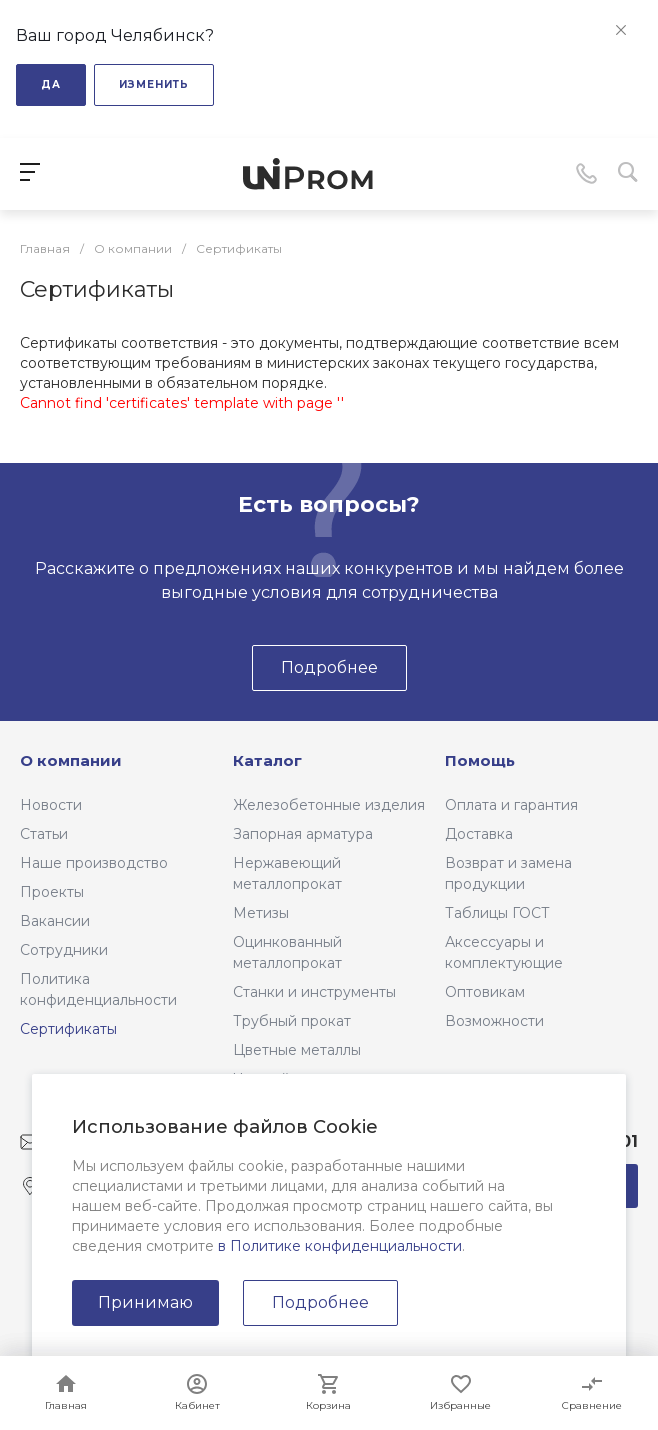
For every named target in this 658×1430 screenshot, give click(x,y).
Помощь (480, 760)
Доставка (479, 834)
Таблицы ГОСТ (497, 913)
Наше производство (94, 863)
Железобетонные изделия (329, 805)
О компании (71, 760)
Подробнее (320, 1302)
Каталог (267, 760)
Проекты (52, 892)
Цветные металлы (297, 1050)
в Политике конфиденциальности (340, 1246)
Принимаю (145, 1302)
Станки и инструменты (314, 992)
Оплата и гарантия (511, 805)
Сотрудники (64, 950)
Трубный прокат (292, 1021)
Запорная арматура (303, 834)
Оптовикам (485, 992)
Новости (51, 805)
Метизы (261, 913)
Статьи (44, 834)
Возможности (494, 1021)
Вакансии (55, 921)
